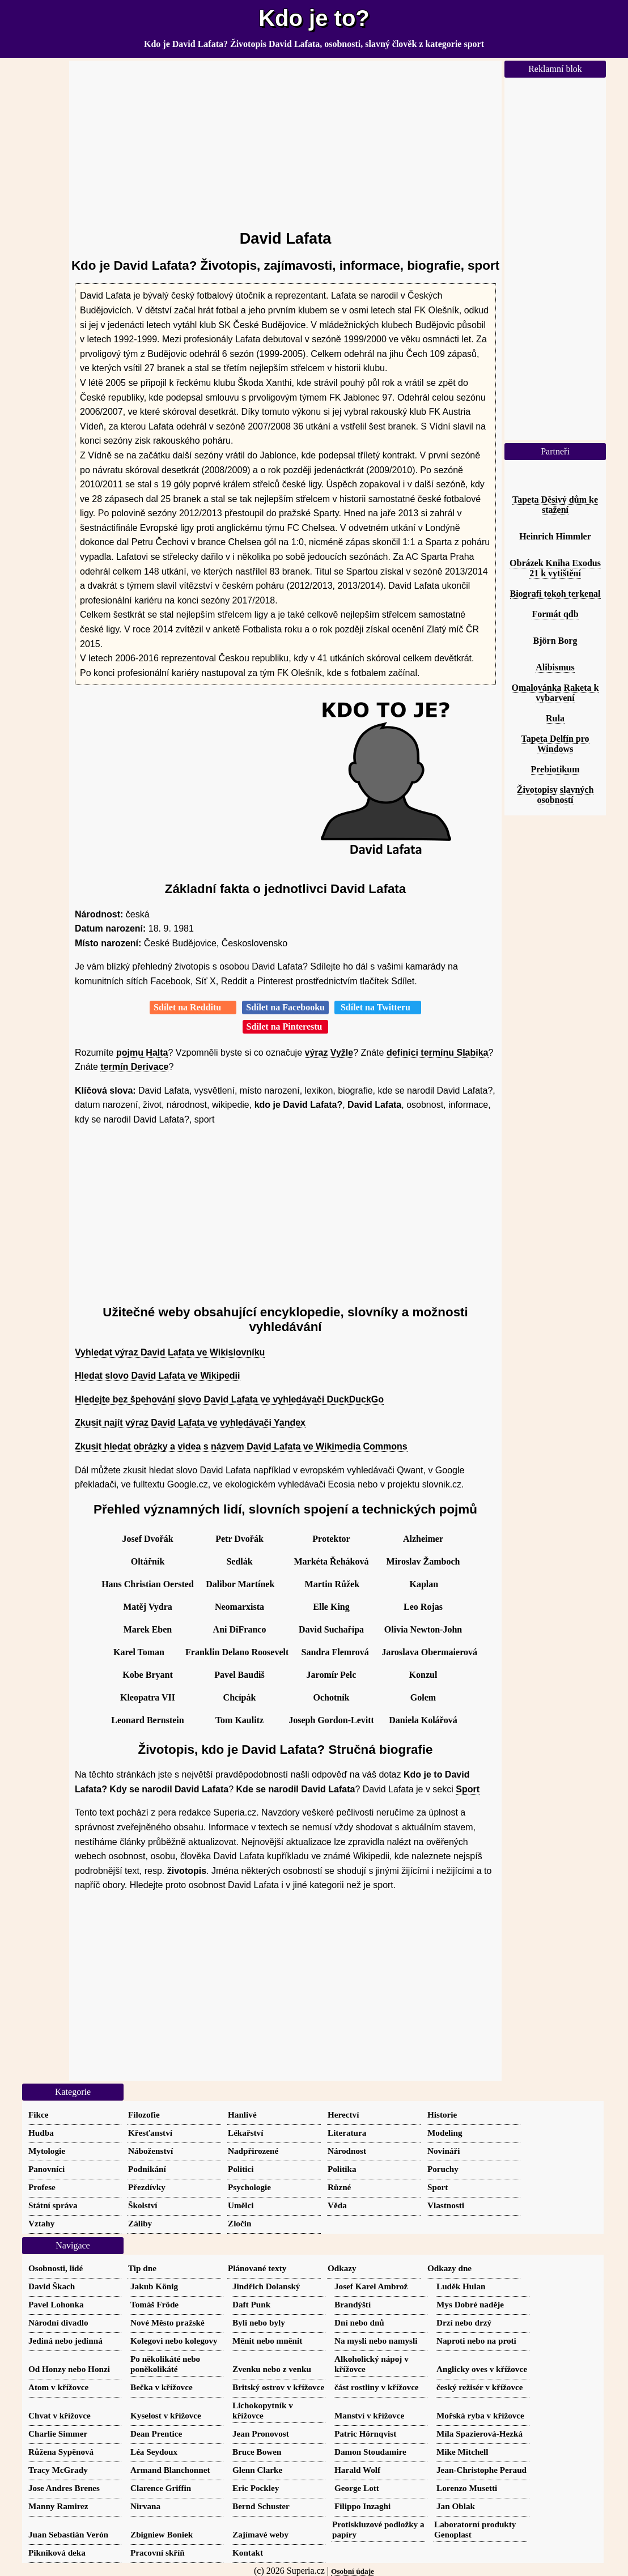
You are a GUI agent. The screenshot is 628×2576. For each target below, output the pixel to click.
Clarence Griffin (160, 2488)
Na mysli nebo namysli (375, 2340)
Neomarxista (239, 1607)
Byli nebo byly (258, 2322)
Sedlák (239, 1561)
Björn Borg (555, 640)
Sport (468, 1789)
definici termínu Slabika (438, 1052)
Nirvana (145, 2506)
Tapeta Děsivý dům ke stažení (555, 505)
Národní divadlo (58, 2322)
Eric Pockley (255, 2488)
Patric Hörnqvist (365, 2433)
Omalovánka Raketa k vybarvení (555, 693)
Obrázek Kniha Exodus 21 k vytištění (555, 568)
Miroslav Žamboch (423, 1561)
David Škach (51, 2286)
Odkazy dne (449, 2268)
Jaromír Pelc (332, 1675)
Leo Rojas (423, 1607)
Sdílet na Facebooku (285, 1007)
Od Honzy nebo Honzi (69, 2369)
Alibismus (555, 667)
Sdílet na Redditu (193, 1007)
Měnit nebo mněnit (267, 2340)
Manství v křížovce (369, 2415)
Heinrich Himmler (555, 536)
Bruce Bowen (256, 2451)
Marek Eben (148, 1629)
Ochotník (331, 1697)
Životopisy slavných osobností (555, 795)
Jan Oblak (455, 2506)
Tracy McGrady (58, 2470)
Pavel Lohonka (55, 2304)
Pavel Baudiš (239, 1675)
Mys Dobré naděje (470, 2304)
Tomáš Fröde (154, 2304)
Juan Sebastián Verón (68, 2534)
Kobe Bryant (147, 1675)
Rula (555, 718)
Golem (423, 1697)
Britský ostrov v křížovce (278, 2387)
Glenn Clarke (257, 2470)
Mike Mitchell (462, 2451)
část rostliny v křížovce (376, 2387)
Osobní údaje (352, 2571)
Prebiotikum (555, 769)
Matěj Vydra (147, 1607)
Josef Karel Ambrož (371, 2286)
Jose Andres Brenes (64, 2488)
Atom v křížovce (58, 2387)
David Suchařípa (331, 1629)
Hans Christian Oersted (147, 1584)
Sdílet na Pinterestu (285, 1026)
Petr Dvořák (239, 1539)
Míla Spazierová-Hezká (479, 2433)
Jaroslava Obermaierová (429, 1652)
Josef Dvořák (147, 1539)
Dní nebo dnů (359, 2322)
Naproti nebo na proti (476, 2340)
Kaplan (423, 1584)
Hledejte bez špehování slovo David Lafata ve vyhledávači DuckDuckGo (229, 1399)
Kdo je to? (314, 18)
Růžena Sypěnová (61, 2451)
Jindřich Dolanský (266, 2286)
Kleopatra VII (147, 1697)
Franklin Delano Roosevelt (236, 1652)
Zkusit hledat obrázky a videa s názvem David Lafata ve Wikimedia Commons (241, 1446)
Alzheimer (423, 1539)
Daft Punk (251, 2304)
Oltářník (148, 1561)
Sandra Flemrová (335, 1652)
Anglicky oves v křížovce (481, 2369)
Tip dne (142, 2268)
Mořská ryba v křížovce (480, 2415)
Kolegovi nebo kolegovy (174, 2340)
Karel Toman (138, 1652)
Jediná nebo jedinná (65, 2340)
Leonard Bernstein (147, 1720)
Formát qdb (555, 614)
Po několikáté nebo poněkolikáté (165, 2364)
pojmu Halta (142, 1052)
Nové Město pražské (167, 2322)
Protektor (331, 1539)
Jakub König (154, 2286)
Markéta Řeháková (331, 1561)
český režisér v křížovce (479, 2387)
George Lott (356, 2488)
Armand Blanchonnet (170, 2470)
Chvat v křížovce (59, 2415)
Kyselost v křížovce (165, 2415)
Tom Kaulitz (239, 1720)
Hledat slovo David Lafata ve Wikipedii (157, 1375)
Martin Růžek (332, 1584)
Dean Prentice (156, 2433)
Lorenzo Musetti (466, 2488)
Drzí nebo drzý (463, 2322)
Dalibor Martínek (240, 1584)
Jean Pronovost (260, 2433)
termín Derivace (134, 1067)
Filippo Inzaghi (362, 2506)
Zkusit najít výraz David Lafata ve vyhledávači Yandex (190, 1422)
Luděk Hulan (461, 2286)
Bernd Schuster (261, 2506)
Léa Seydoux (153, 2451)
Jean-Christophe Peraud (481, 2470)
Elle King (331, 1607)
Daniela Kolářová (423, 1720)
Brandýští (352, 2304)
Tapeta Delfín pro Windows (555, 744)
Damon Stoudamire (370, 2451)
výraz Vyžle (329, 1052)
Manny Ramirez (58, 2506)
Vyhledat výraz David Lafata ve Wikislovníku (170, 1352)
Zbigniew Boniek (161, 2534)
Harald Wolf (357, 2470)
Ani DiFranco (239, 1629)
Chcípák (239, 1697)
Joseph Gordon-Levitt (331, 1720)
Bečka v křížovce (161, 2387)
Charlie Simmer (57, 2433)
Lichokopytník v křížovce (262, 2410)
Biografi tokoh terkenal (555, 593)
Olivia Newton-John (423, 1629)
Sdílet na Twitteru (377, 1007)
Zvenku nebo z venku (271, 2369)
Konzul (423, 1675)
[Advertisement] (285, 140)
